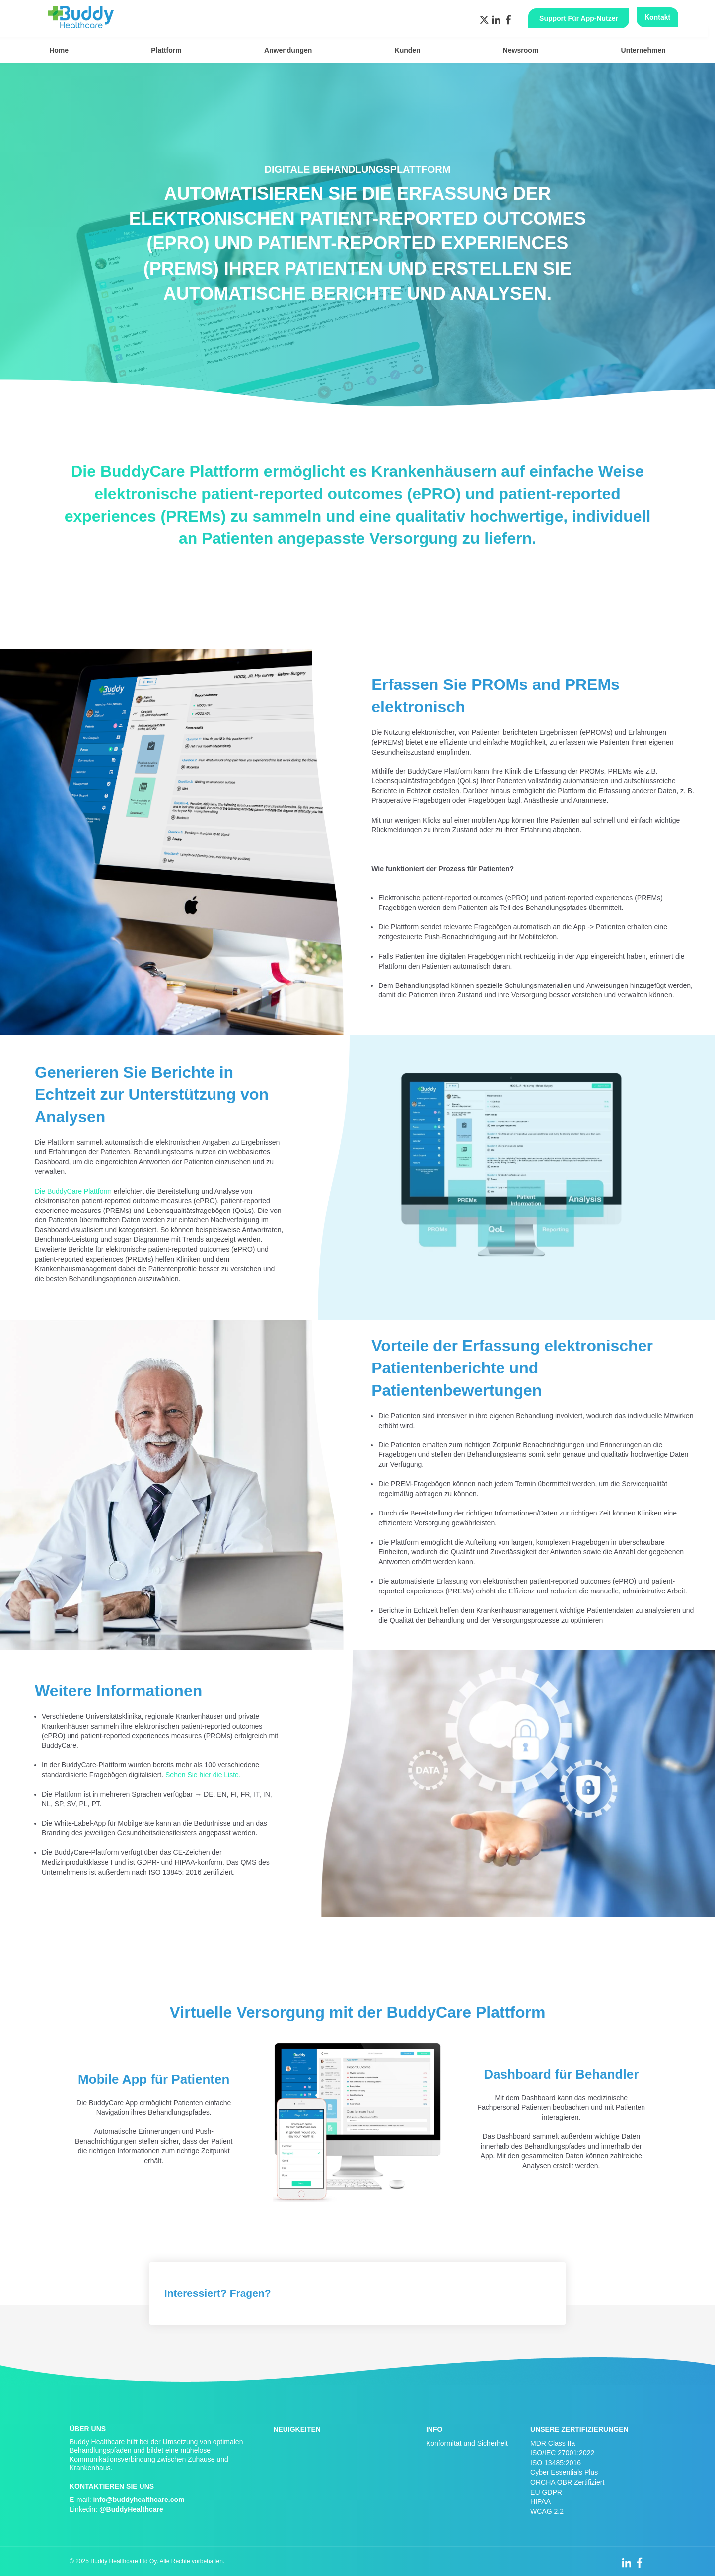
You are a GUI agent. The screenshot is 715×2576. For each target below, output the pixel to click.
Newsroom (521, 50)
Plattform (166, 50)
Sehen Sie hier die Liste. (203, 1775)
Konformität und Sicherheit (467, 2443)
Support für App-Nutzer (578, 18)
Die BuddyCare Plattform (73, 1191)
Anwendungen (288, 50)
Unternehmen (643, 50)
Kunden (408, 50)
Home (59, 50)
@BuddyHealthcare (131, 2509)
